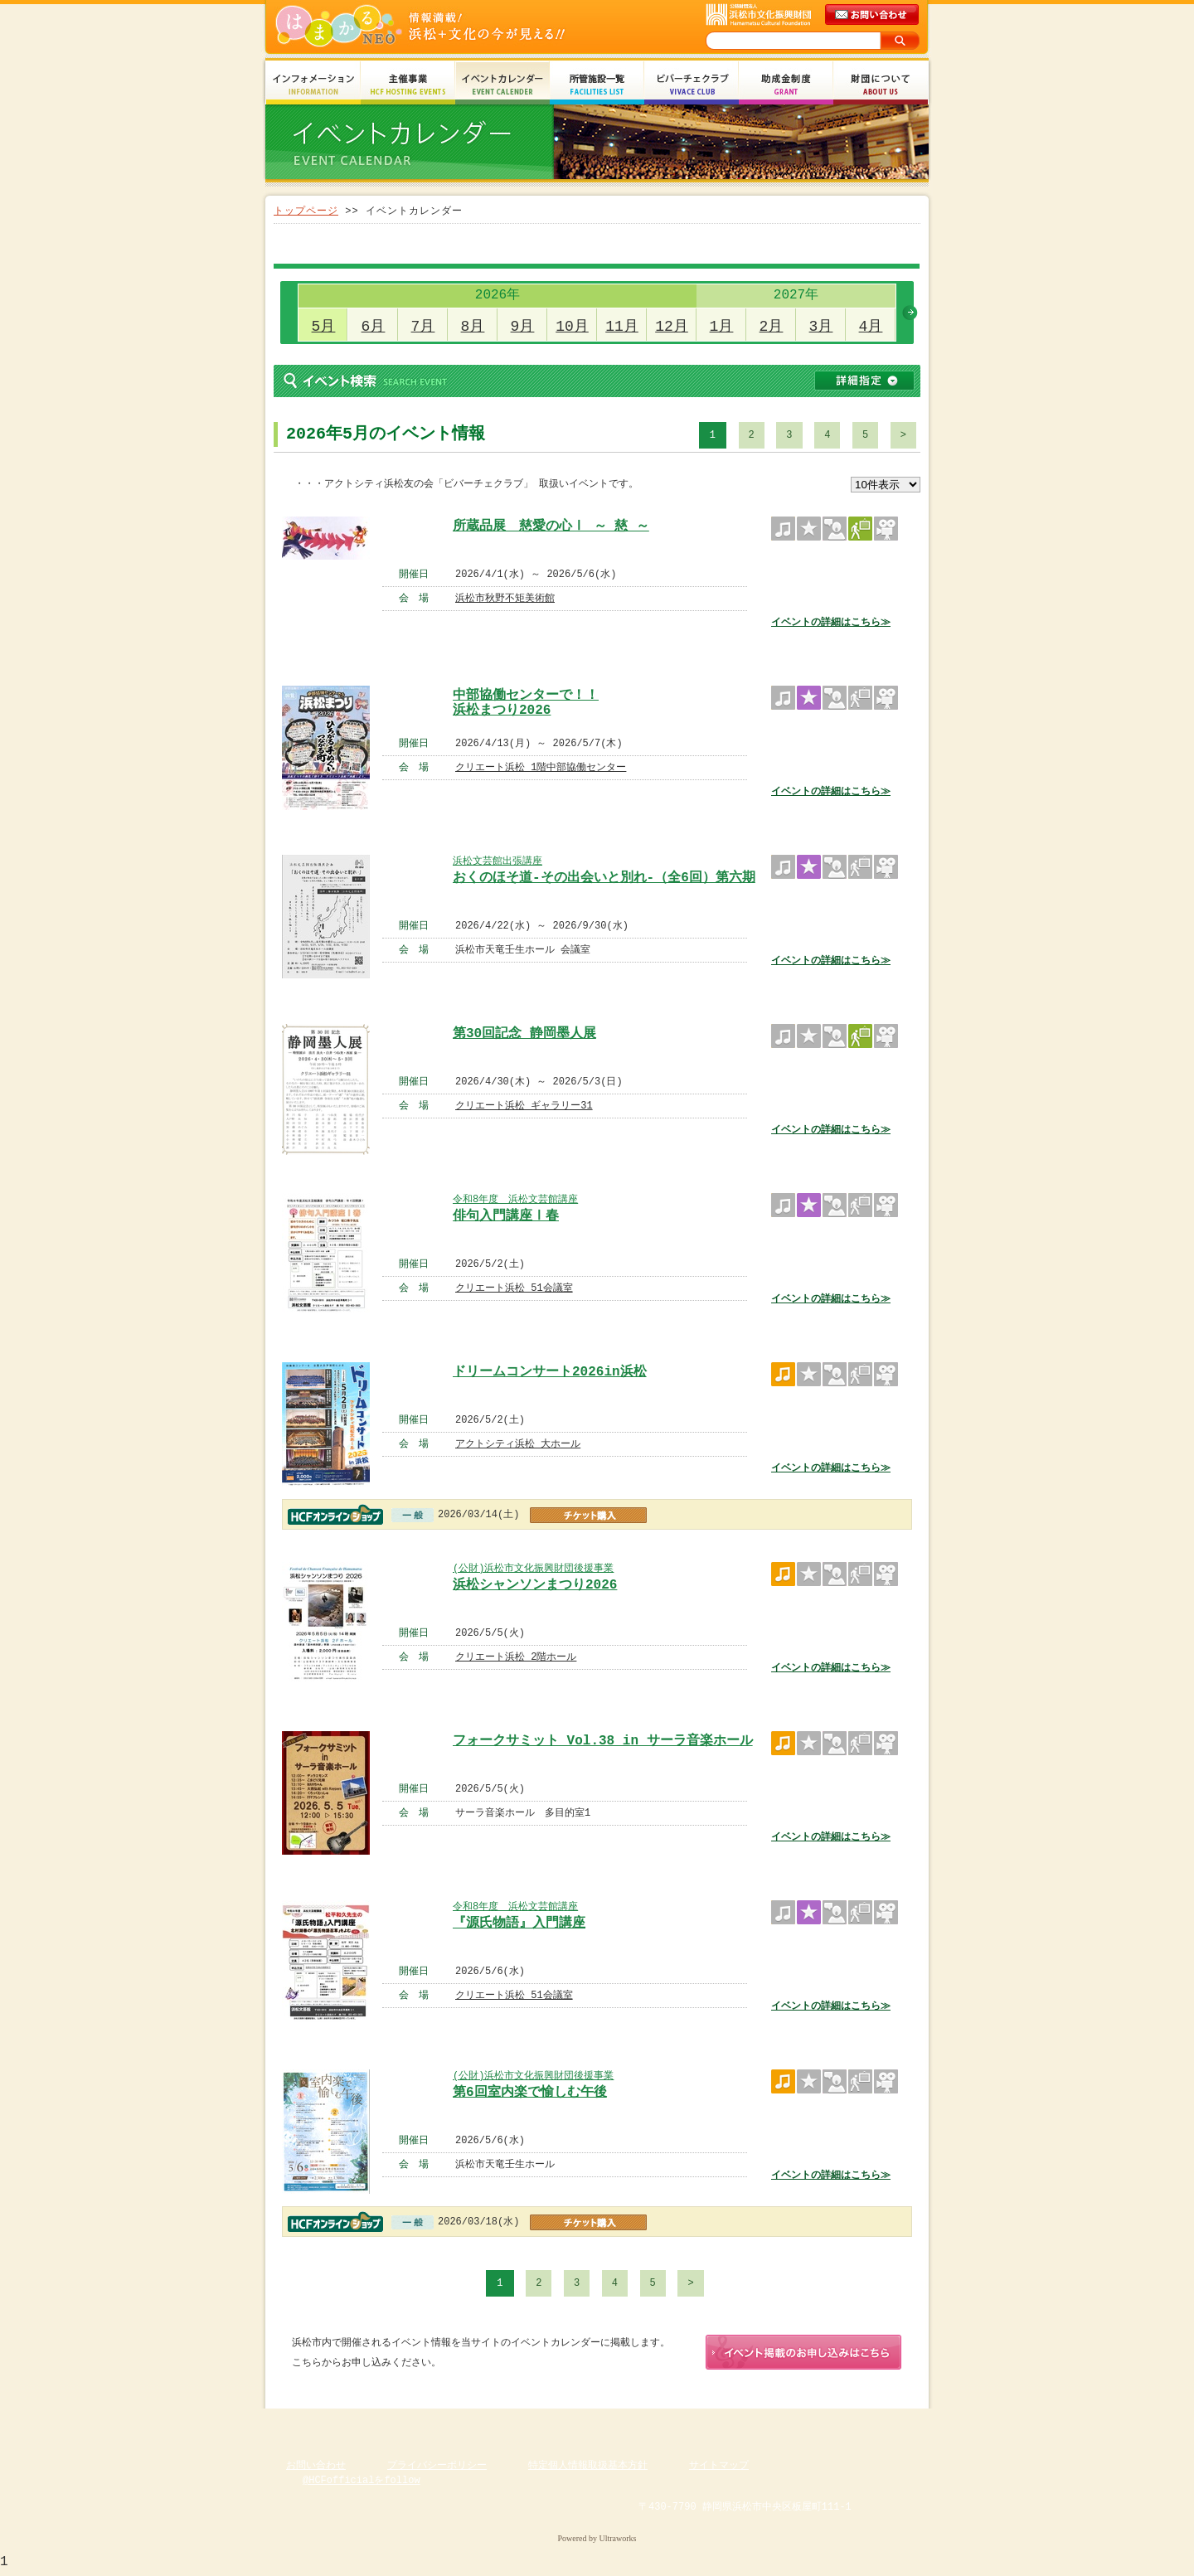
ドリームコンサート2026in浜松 (550, 1372)
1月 (722, 327)
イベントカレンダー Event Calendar (502, 85)
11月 (621, 327)
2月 (772, 327)
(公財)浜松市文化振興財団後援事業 (533, 1568)
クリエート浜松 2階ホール (515, 1657)
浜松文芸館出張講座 (497, 861)
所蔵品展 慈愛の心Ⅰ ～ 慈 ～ (551, 526)
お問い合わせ (316, 2469)
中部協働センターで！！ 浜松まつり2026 (526, 701)
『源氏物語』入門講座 (519, 1923)
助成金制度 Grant (786, 85)
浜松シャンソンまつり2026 (535, 1585)
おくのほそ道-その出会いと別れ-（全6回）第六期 (604, 878)
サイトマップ (719, 2469)
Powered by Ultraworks (597, 2541)
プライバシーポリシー (437, 2469)
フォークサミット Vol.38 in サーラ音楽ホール (603, 1741)
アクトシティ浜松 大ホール (517, 1444)
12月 (671, 327)
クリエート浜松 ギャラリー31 (524, 1106)
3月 (821, 327)
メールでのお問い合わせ (873, 15)
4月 (871, 327)
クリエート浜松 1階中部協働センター (540, 767)
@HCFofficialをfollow (361, 2484)
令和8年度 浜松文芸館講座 (515, 1199)
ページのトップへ (879, 2424)
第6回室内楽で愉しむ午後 (530, 2093)
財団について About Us (880, 85)
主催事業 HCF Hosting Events (408, 85)
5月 (324, 326)
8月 (473, 327)
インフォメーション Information (313, 85)
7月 (423, 327)
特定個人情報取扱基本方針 (588, 2469)
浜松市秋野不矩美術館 (505, 598)
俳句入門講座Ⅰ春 (506, 1216)
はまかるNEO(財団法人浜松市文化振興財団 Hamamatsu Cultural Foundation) (456, 27)
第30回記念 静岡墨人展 (524, 1034)
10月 (572, 327)
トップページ (306, 211)
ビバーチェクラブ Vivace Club (691, 85)
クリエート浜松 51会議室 (514, 1288)
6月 (374, 327)
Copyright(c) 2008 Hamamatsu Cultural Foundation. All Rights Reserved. (597, 2526)
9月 (523, 327)
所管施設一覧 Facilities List (597, 85)
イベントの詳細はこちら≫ (831, 622)
